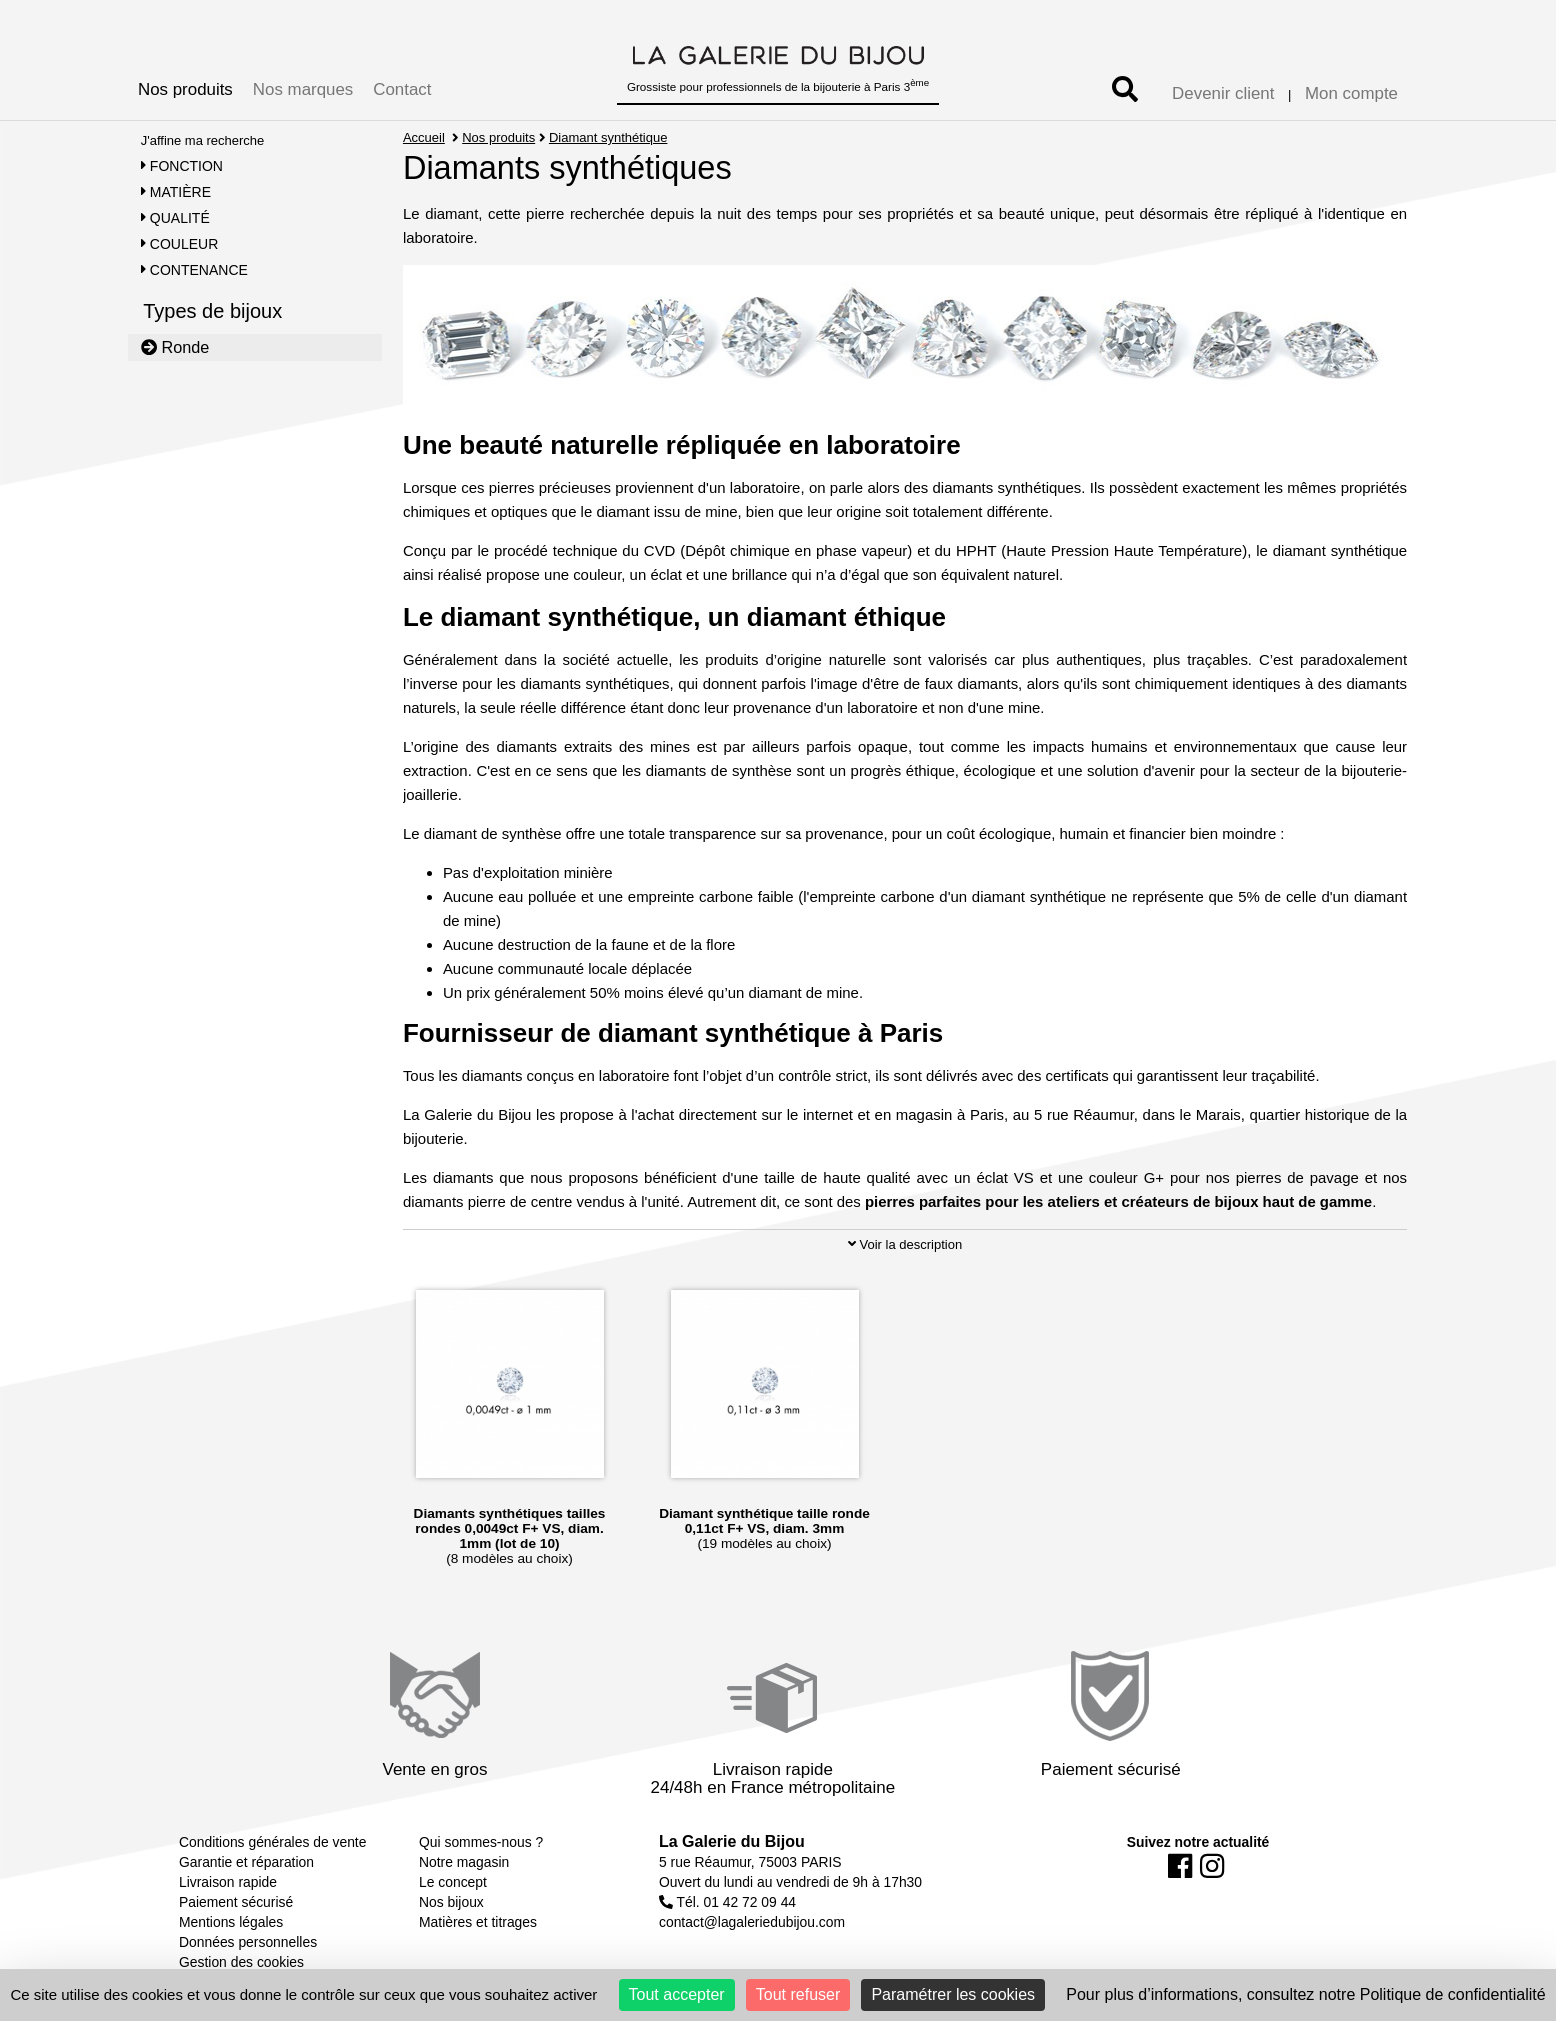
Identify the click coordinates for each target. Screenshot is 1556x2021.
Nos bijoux (451, 1902)
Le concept (453, 1882)
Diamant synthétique (608, 137)
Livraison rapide (228, 1882)
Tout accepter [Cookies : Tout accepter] (677, 1994)
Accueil (424, 137)
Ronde (175, 347)
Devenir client (1223, 93)
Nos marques (303, 89)
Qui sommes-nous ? (481, 1842)
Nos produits (185, 89)
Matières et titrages (478, 1922)
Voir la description (905, 1244)
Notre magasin (464, 1862)
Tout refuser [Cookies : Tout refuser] (798, 1994)
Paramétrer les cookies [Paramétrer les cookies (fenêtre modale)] (953, 1994)
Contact (402, 89)
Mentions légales (231, 1922)
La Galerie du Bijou (732, 1841)
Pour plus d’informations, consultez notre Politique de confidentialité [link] (1305, 1994)
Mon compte (1351, 93)
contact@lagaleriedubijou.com (752, 1922)
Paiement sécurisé (236, 1902)
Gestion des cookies (241, 1962)
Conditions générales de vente (272, 1842)
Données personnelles (248, 1942)
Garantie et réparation (246, 1862)
